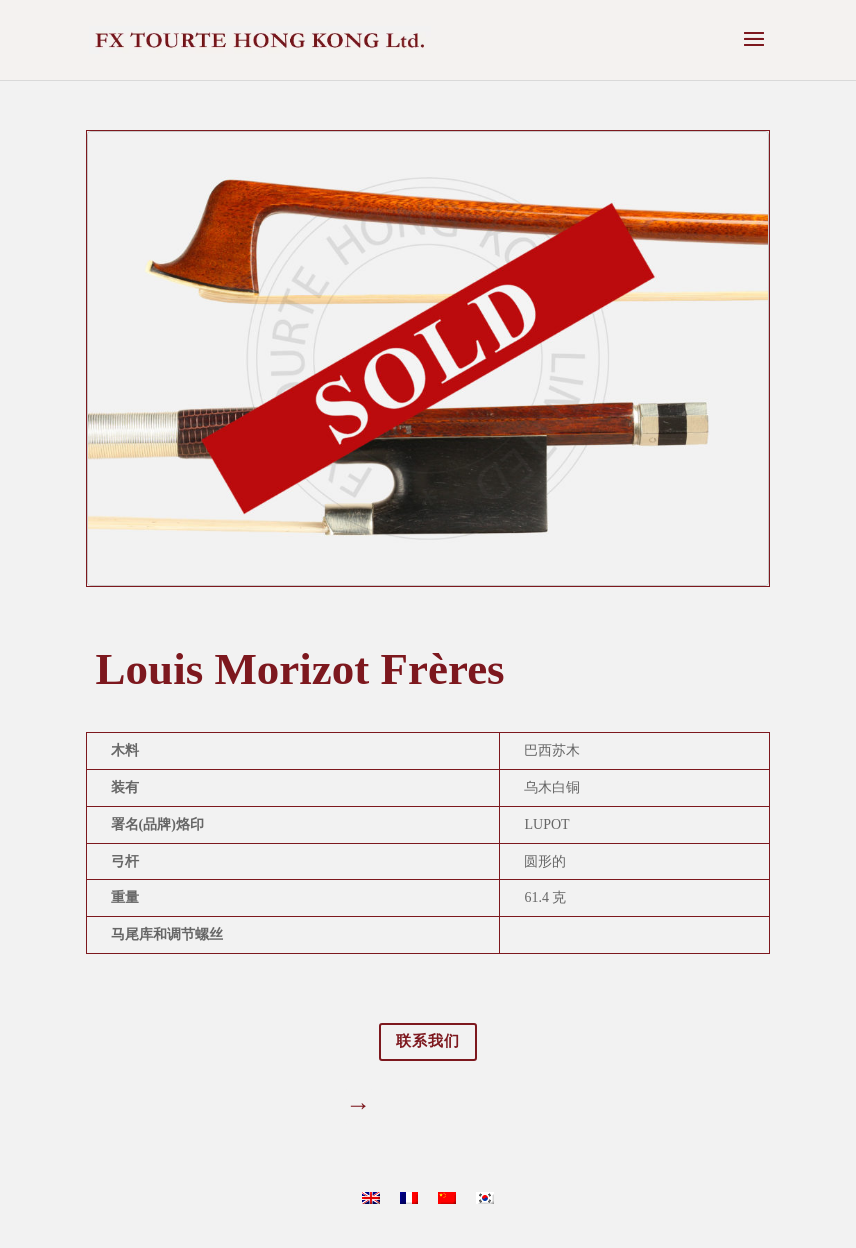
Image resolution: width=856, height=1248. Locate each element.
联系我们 (428, 1041)
